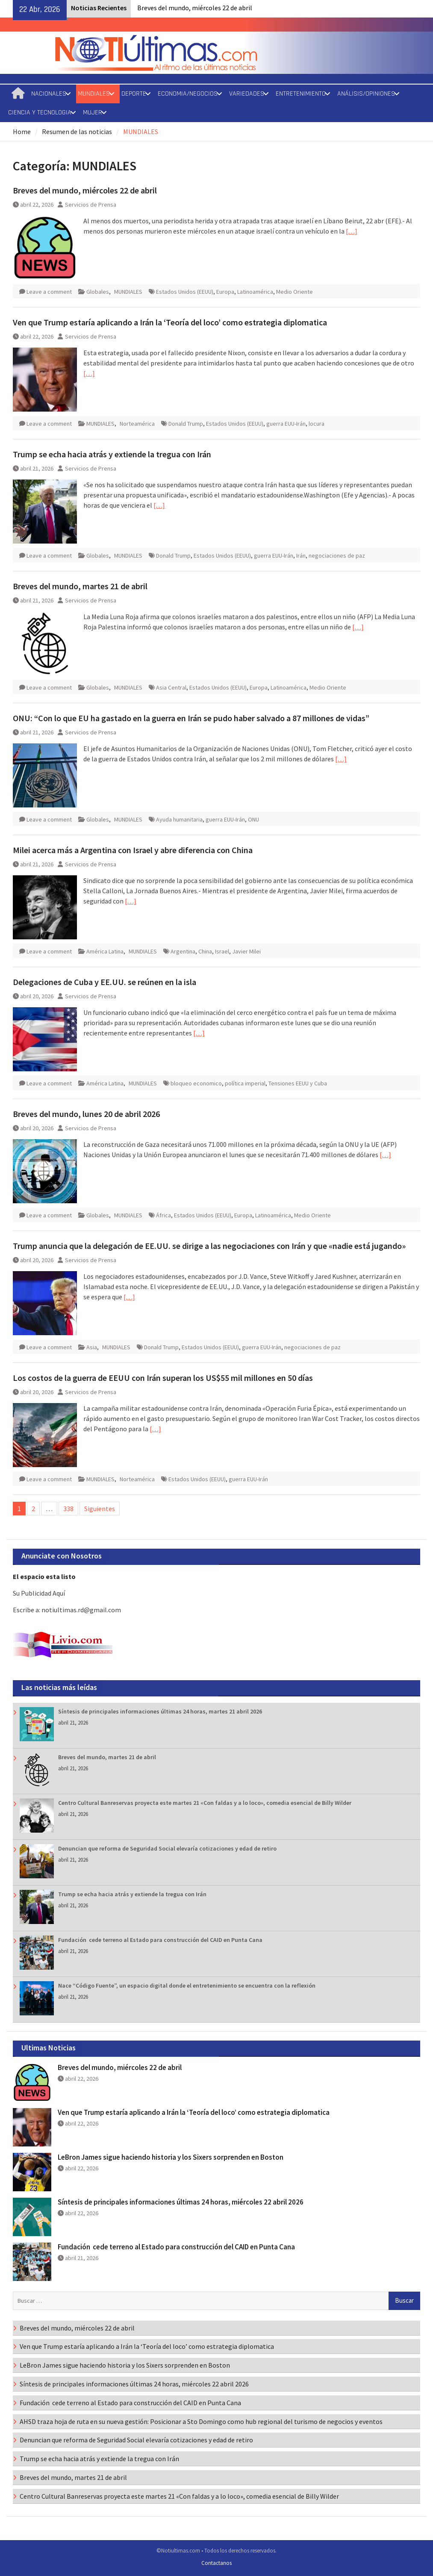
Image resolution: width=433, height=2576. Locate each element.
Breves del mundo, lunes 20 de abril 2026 (86, 1113)
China (205, 951)
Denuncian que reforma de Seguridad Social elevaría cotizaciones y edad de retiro (167, 1848)
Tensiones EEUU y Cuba (297, 1083)
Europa (225, 291)
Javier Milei (246, 951)
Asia (91, 1347)
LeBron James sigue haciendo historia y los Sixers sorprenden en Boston (170, 2157)
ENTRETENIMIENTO (301, 93)
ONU (253, 819)
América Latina (105, 951)
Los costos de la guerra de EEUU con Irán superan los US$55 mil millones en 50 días (163, 1377)
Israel (222, 951)
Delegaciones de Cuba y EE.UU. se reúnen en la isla (104, 982)
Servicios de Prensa (90, 204)
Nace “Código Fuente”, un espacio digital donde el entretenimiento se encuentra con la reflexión (186, 1985)
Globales (97, 291)
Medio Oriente (294, 291)
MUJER (92, 112)
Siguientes (99, 1508)
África (163, 1215)
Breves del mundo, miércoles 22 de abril (194, 7)
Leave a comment (49, 291)
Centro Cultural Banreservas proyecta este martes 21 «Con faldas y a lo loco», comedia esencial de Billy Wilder (204, 1803)
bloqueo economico (196, 1083)
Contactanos (216, 2563)
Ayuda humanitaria (179, 819)
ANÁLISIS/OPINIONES (366, 93)
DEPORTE (133, 93)
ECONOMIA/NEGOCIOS (188, 93)
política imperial (245, 1083)
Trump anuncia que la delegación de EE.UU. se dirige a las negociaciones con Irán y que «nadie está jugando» (209, 1245)
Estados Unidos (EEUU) (184, 291)
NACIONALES (48, 93)
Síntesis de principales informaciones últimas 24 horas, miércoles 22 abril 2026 (180, 2202)
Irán (301, 555)
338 (68, 1508)
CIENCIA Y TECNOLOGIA (39, 112)
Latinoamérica (255, 291)
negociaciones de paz (337, 555)
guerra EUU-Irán (286, 423)
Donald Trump (185, 423)
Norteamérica (137, 423)
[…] (351, 231)
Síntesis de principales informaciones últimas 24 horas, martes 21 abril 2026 (160, 1711)
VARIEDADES (246, 93)
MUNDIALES (94, 93)
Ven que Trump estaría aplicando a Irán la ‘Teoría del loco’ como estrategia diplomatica (170, 322)
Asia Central (171, 687)
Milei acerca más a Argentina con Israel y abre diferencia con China (133, 850)
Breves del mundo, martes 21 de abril (80, 586)
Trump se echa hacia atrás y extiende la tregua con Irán (112, 454)
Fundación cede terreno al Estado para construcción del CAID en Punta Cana (160, 1940)
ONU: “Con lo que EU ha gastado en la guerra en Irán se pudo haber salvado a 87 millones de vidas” (191, 718)
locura (316, 423)
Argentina (183, 951)
